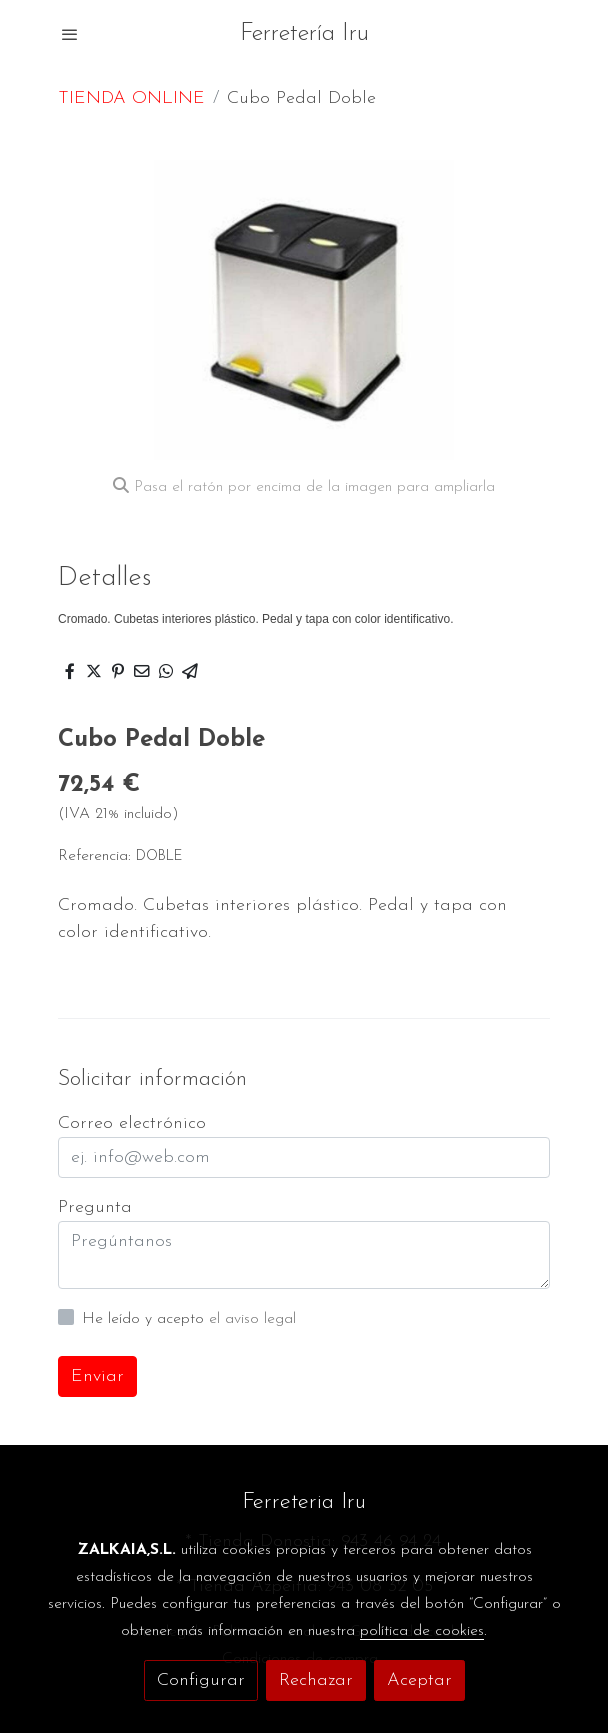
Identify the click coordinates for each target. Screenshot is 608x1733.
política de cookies (422, 1631)
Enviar (97, 1376)
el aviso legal (252, 1319)
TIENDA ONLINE (131, 98)
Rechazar (316, 1680)
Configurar (201, 1680)
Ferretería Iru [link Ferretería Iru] (304, 34)
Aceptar (419, 1680)
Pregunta (95, 1207)
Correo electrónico (132, 1123)
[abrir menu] (70, 34)
